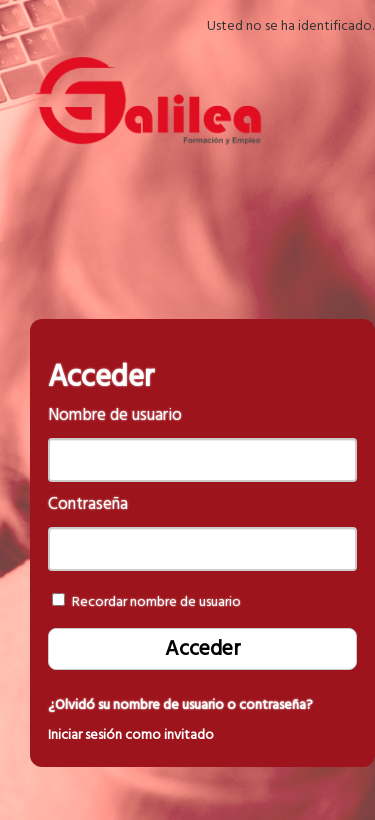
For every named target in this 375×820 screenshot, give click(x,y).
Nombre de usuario (115, 415)
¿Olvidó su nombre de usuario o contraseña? (180, 705)
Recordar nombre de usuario (156, 602)
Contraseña (88, 504)
